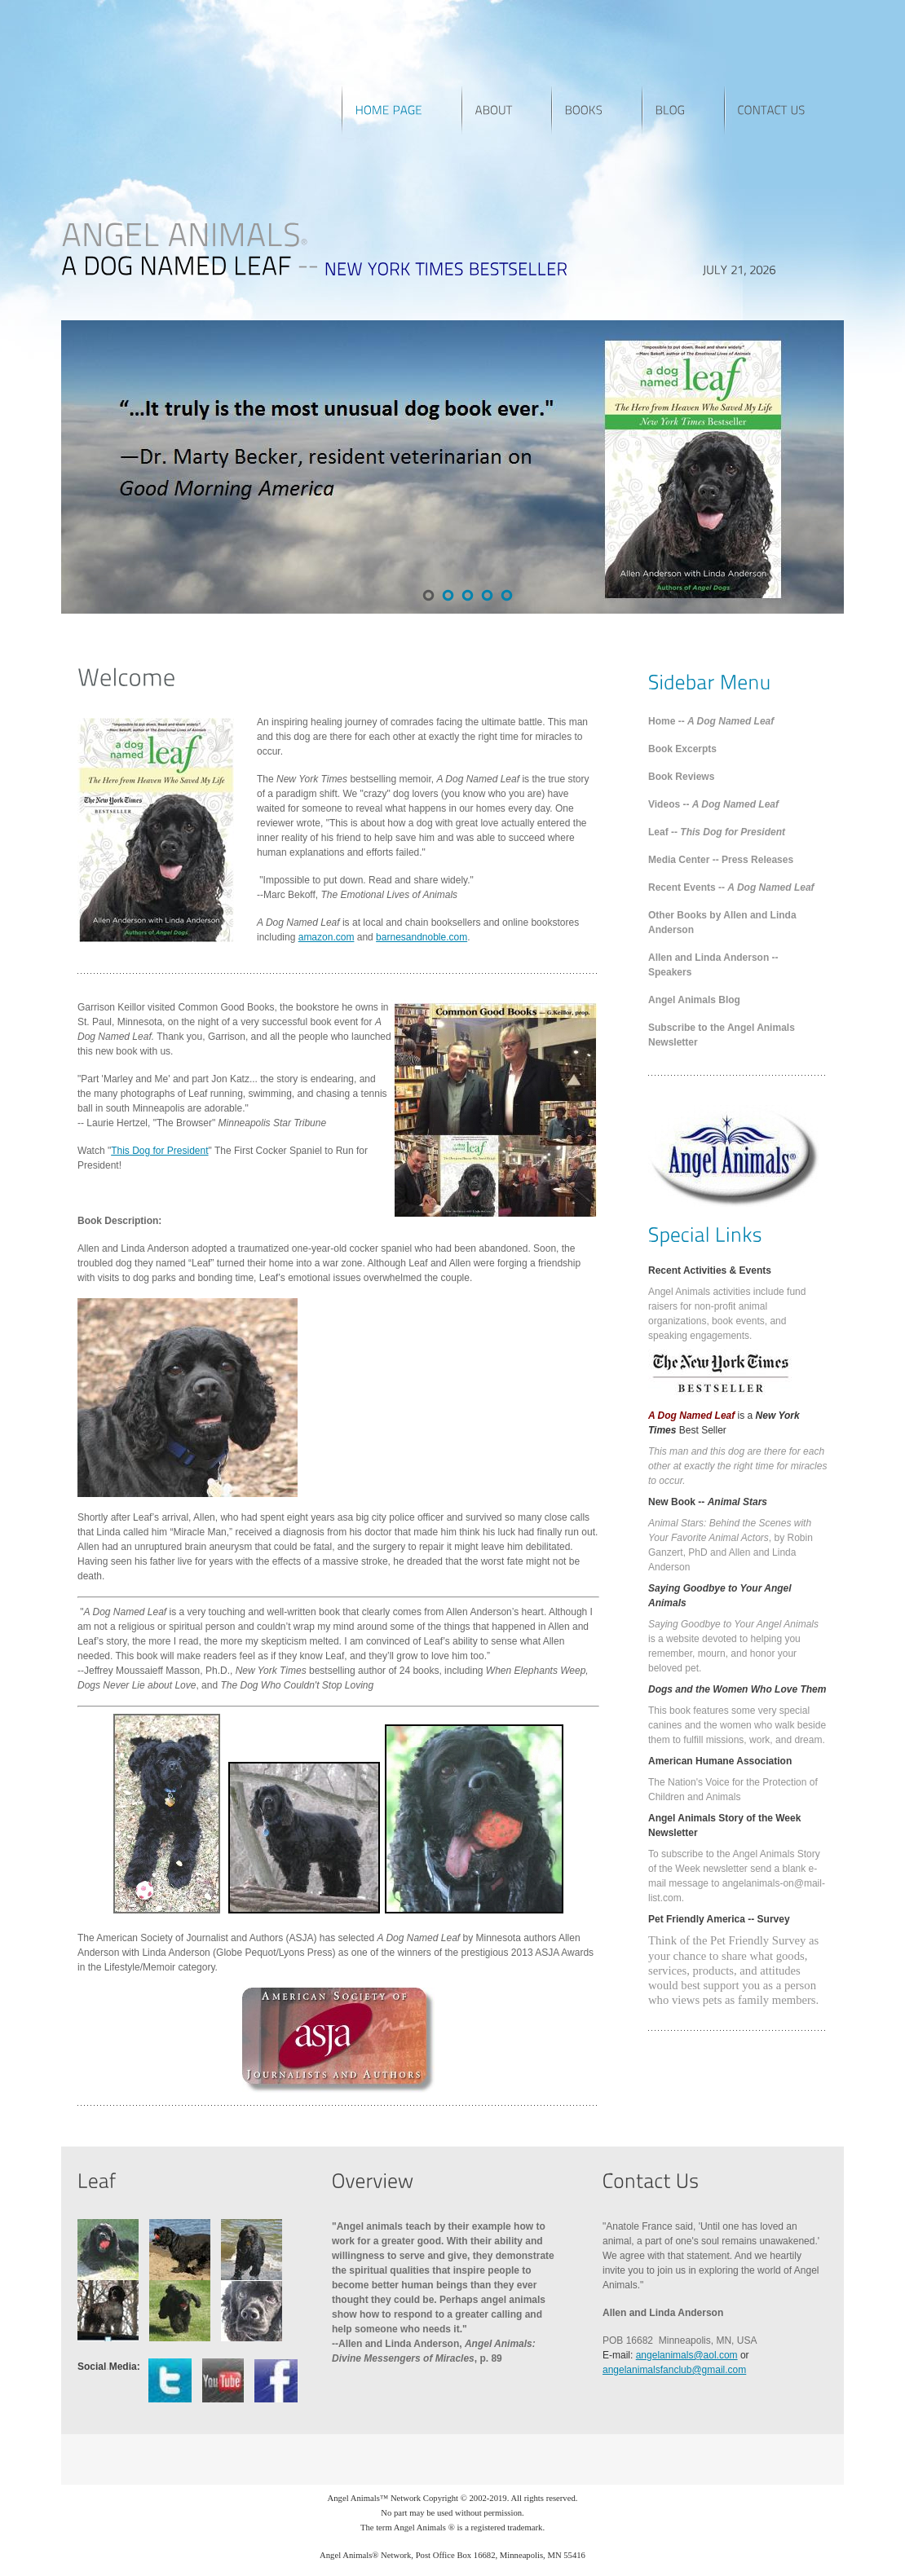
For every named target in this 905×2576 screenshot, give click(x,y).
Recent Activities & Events (709, 1270)
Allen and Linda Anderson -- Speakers (713, 965)
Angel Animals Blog (694, 1000)
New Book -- (707, 1502)
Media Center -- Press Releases (720, 859)
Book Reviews (681, 776)
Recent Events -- (731, 887)
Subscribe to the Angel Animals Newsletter (721, 1035)
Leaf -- (716, 832)
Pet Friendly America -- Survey (719, 1919)
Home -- (711, 721)
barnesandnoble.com (421, 937)
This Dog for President (159, 1150)
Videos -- (713, 804)
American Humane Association (720, 1761)
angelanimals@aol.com (687, 2355)
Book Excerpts (682, 749)
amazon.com (326, 937)
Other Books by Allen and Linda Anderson (722, 922)
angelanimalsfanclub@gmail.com (674, 2370)
